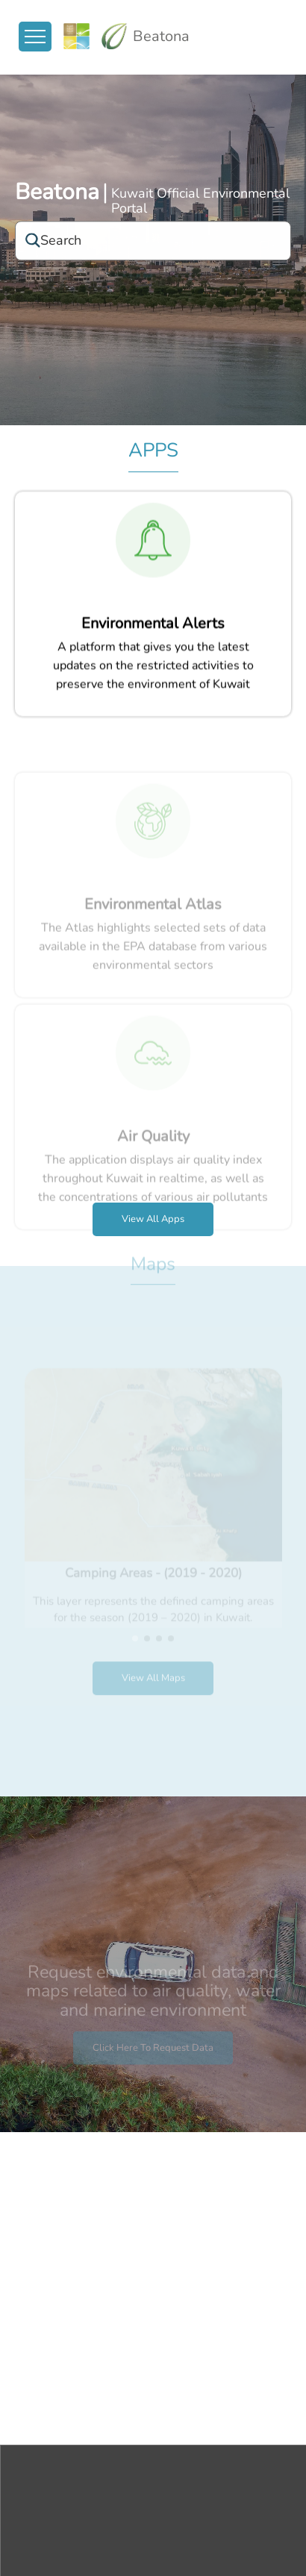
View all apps (153, 1219)
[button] (135, 1620)
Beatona (57, 193)
